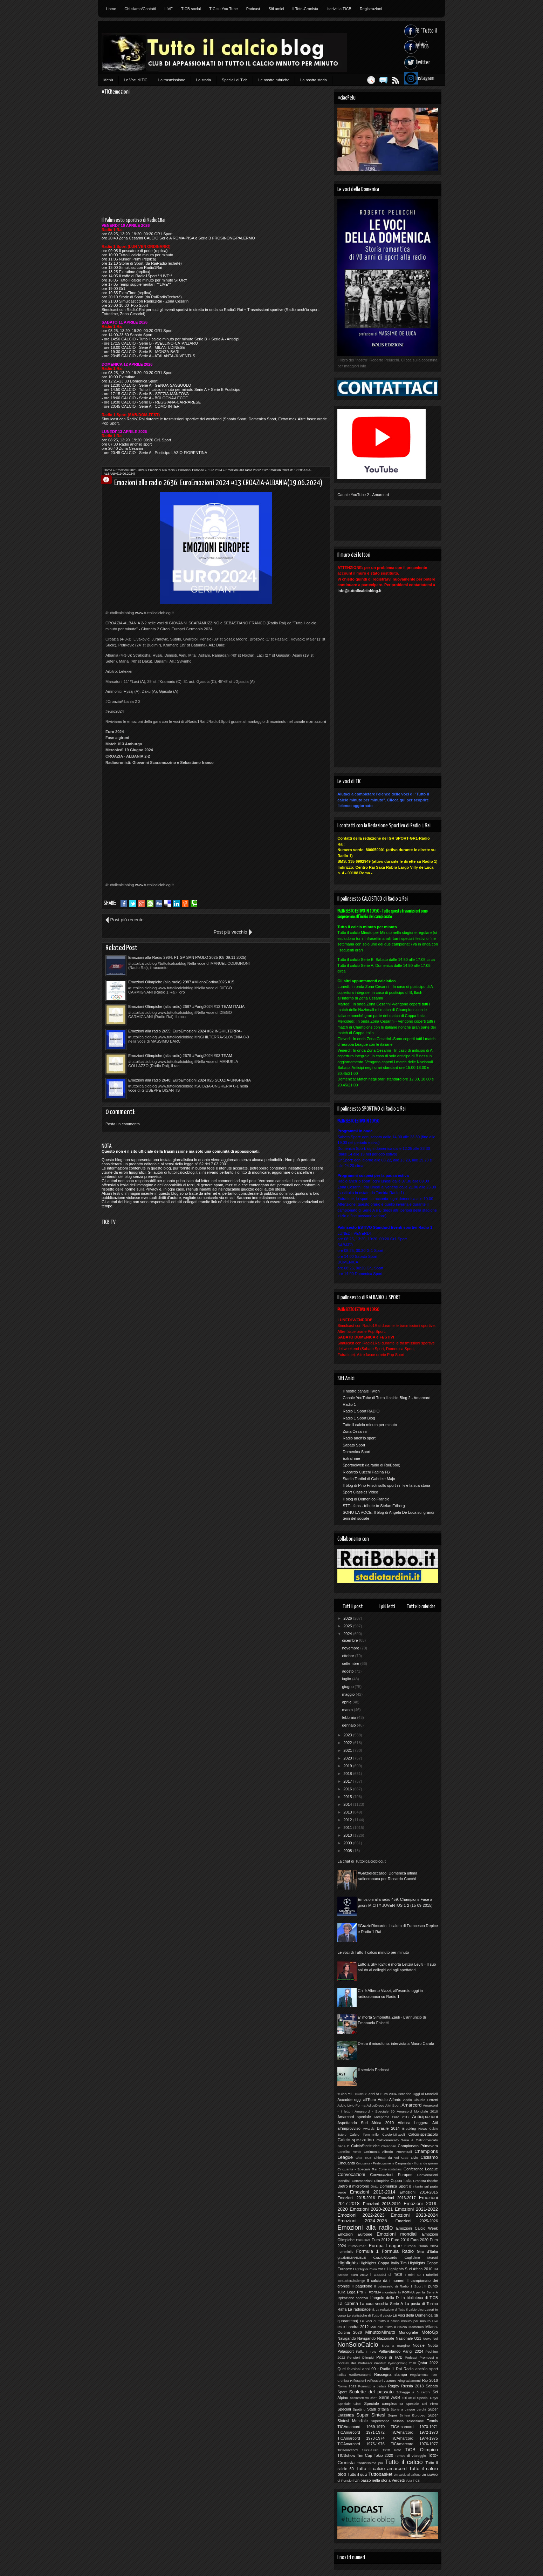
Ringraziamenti (409, 2380)
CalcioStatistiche (365, 2146)
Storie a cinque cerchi (408, 2409)
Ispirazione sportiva (352, 2298)
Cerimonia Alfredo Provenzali (388, 2152)
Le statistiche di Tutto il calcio (369, 2315)
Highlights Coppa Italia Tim (383, 2263)
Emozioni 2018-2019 (381, 2204)
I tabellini (430, 2275)
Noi (435, 2338)
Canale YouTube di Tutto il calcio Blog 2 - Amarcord (386, 1398)
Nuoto (433, 2345)
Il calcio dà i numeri (385, 2280)
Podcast (253, 9)
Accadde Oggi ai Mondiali (418, 2094)
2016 (348, 1789)
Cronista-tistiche (425, 2181)
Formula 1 (367, 2251)
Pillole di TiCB (389, 2357)
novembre (351, 1648)
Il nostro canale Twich (361, 1391)
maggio (349, 1694)
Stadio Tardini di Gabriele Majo (369, 1479)
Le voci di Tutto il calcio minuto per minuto (373, 1952)
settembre (351, 1663)
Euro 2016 (400, 2240)
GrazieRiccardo (385, 2257)
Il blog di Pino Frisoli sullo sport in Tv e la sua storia (386, 1485)
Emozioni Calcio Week (417, 2228)
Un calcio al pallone (407, 2474)
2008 (348, 1851)
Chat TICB (363, 2158)
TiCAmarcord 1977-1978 (357, 2450)
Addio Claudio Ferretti (420, 2100)
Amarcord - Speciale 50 (374, 2111)
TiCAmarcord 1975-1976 (361, 2444)
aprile (347, 1702)
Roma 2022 (346, 2386)
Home (111, 9)
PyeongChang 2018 (402, 2363)
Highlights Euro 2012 (369, 2269)
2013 (348, 1812)
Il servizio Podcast (373, 2070)
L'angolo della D (384, 2298)
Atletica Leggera (413, 2123)
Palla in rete (366, 2351)
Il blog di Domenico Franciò (366, 1499)
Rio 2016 (430, 2380)
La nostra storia (313, 80)
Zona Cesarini (354, 1431)
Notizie (419, 2345)
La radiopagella (361, 2309)
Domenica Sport (356, 1452)
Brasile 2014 (388, 2128)
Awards (368, 2128)
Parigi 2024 (413, 2351)
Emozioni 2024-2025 (362, 2220)
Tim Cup (364, 2455)
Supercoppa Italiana (387, 2421)
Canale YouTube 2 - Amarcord (363, 495)
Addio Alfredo (389, 2099)
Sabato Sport (354, 1445)
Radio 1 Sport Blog (359, 1418)
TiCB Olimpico (421, 2449)
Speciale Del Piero (422, 2404)
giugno (348, 1686)
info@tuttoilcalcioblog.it (359, 591)
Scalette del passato (371, 2391)
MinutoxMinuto (380, 2332)
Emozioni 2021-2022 (416, 2209)
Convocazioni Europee (391, 2174)
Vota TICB (413, 2480)
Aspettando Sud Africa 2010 (365, 2123)
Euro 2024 (214, 470)
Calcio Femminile (364, 2134)
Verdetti (398, 2480)
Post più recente (126, 919)
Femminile (345, 2251)
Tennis (432, 2421)
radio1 (341, 2375)
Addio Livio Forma (351, 2105)
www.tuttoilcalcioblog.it (154, 613)
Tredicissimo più (370, 2463)
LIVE (168, 9)
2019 (348, 1766)
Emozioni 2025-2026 (417, 2221)
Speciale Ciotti (349, 2404)
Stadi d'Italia (378, 2409)
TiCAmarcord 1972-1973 (414, 2432)
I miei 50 (412, 2275)
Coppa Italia (401, 2180)
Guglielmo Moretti (421, 2257)
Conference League (421, 2169)
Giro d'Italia (427, 2251)
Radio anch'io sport (359, 1438)
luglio (347, 1679)
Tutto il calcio (404, 2462)
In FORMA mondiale (380, 2292)
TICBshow (346, 2455)
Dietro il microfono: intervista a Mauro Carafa (396, 2043)
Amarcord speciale (354, 2117)
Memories (416, 2327)
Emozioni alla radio (161, 470)
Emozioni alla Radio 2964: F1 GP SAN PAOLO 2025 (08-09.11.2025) (168, 945)
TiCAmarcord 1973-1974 (361, 2438)
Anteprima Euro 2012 (391, 2117)
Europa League (385, 2245)
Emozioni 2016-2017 (396, 2198)
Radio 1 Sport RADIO (361, 1411)
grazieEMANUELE (351, 2257)
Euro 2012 (381, 2240)
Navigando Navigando (356, 2338)
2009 (348, 1843)
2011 (348, 1827)
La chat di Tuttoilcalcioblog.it (361, 1861)
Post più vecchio (305, 919)
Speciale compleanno (383, 2403)
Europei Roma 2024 (421, 2246)
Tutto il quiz (357, 2474)
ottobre (348, 1656)
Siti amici (276, 9)
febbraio (349, 1717)
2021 (348, 1750)
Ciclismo (429, 2157)
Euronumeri (357, 2246)
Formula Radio (398, 2251)
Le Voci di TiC (135, 80)
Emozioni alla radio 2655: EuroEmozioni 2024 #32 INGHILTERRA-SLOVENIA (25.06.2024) (283, 970)
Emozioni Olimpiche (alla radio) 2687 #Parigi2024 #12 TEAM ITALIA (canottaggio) (170, 970)
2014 (348, 1804)
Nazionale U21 (408, 2338)
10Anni (359, 2094)
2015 (348, 1797)
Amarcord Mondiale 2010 (417, 2111)
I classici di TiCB (386, 2274)
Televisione (415, 2421)
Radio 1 (349, 1404)
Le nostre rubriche (273, 80)
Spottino (359, 2409)
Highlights (347, 2262)
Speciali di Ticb (234, 80)
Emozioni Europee (191, 470)
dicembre (350, 1640)
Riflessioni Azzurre (381, 2380)
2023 (348, 1735)
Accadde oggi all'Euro (356, 2099)
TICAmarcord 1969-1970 (361, 2427)
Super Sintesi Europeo (406, 2415)
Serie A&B (389, 2397)
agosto (348, 1671)
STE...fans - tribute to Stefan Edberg (374, 1506)
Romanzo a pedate (372, 2386)
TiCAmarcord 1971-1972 (361, 2432)
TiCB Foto (392, 2450)
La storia (203, 80)
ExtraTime (351, 1458)
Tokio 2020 (383, 2455)
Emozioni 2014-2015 (419, 2192)
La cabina (347, 2303)
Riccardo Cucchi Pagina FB (366, 1472)
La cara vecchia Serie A (381, 2304)
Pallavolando (389, 2351)
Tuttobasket (380, 2474)
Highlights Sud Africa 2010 (409, 2269)
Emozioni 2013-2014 (372, 2192)
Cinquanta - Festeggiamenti (375, 2163)
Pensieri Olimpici (360, 2357)
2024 (348, 1634)
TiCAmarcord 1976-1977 (414, 2444)
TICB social (191, 9)
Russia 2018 (412, 2386)
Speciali (344, 2409)
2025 (348, 1626)
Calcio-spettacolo (423, 2134)
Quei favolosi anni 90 (356, 2369)
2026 (348, 1618)
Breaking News (414, 2128)
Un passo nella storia (373, 2480)
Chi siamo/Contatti (140, 9)
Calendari (389, 2146)
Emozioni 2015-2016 (356, 2198)
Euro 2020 (419, 2240)
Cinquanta (346, 2163)
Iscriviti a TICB (339, 9)
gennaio (349, 1725)
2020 (348, 1758)
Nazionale (385, 2338)
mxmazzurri (316, 721)
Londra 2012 (357, 2327)
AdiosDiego (375, 2105)
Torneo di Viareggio (410, 2456)
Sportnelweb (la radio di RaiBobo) (371, 1465)
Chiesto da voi (386, 2158)
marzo (348, 1710)
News (427, 2338)
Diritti (375, 2186)
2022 (348, 1743)
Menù (108, 80)
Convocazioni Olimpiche (370, 2181)
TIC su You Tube (223, 9)
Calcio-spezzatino (355, 2139)
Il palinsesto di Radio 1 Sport (398, 2286)
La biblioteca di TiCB (419, 2298)
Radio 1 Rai (391, 2369)
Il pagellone (362, 2286)
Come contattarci (390, 2169)
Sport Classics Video (360, 1492)
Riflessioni (358, 2380)
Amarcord (411, 2105)
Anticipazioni (425, 2116)
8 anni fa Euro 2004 (381, 2094)
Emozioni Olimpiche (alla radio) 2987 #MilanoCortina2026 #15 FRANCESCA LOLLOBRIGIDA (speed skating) (274, 945)
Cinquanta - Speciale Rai (357, 2169)
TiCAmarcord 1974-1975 (414, 2438)
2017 (348, 1781)
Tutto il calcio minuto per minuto (370, 1425)
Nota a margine (396, 2345)
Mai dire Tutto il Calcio (388, 2327)
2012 (348, 1820)
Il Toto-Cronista (305, 9)
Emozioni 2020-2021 (371, 2209)
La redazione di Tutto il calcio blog (400, 2309)
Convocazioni (351, 2174)
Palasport (345, 2351)
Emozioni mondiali (397, 2234)
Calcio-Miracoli (393, 2134)
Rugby (393, 2386)
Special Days (427, 2398)
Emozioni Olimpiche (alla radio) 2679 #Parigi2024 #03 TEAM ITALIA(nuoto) (170, 994)
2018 (348, 1773)
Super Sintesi (370, 2415)
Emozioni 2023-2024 (130, 470)
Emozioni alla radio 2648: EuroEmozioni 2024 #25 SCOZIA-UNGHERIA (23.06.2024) (283, 994)
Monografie (408, 2332)
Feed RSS (384, 80)
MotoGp (429, 2332)
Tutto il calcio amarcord (381, 2468)
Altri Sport (393, 2105)
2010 (348, 1835)
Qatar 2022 (428, 2363)
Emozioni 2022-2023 (361, 2215)
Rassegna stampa (390, 2374)
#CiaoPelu (345, 2094)
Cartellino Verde (349, 2152)
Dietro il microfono (353, 2186)
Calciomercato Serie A (395, 2140)
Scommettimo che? (363, 2398)
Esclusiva (363, 2240)
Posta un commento (122, 1038)
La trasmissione (171, 80)
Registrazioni (371, 9)
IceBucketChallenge (351, 2281)
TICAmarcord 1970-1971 (414, 2427)
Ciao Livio (409, 2158)
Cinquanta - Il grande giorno (416, 2163)
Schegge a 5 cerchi (413, 2392)
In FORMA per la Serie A (418, 2292)
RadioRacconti (360, 2375)
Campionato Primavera (418, 2146)
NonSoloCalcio (357, 2344)
